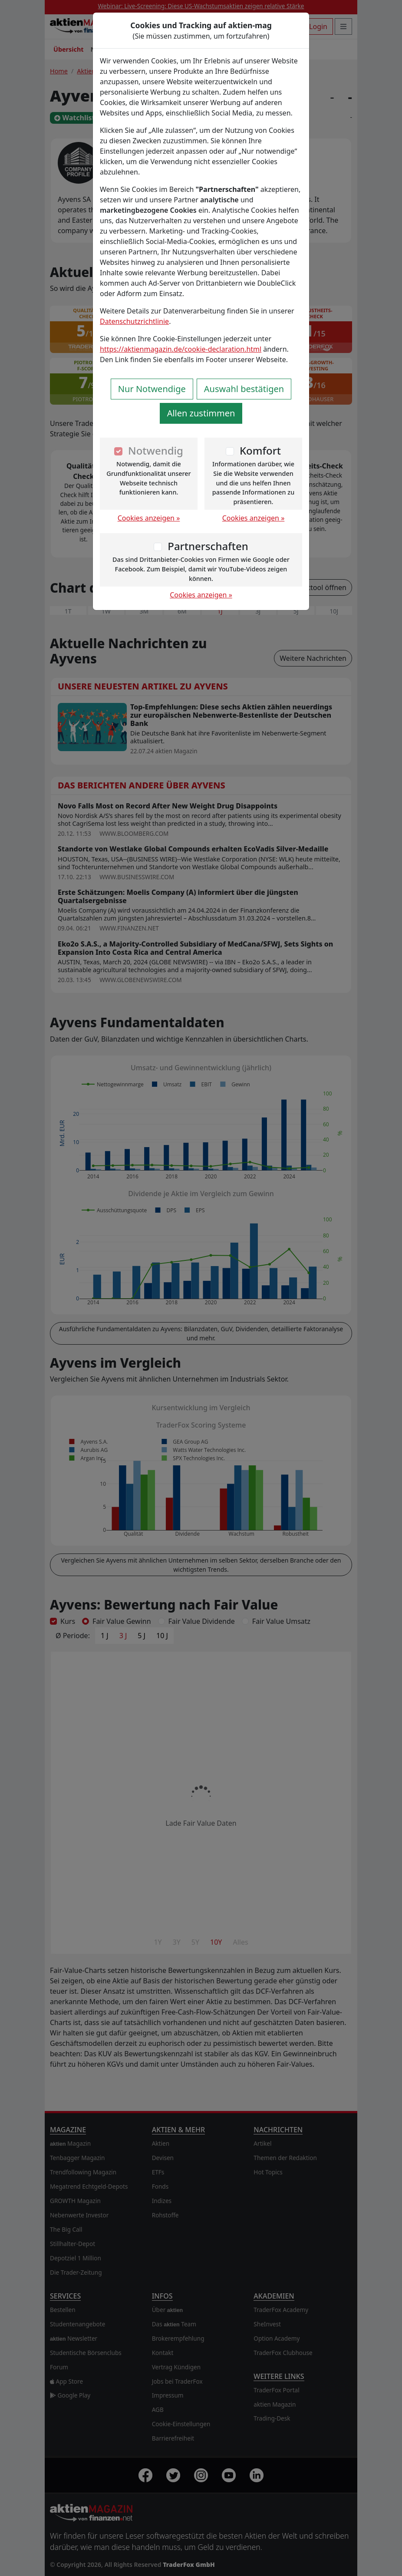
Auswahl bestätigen (244, 389)
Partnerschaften (208, 546)
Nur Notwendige (152, 389)
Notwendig (155, 450)
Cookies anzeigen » (149, 518)
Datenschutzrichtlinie (134, 321)
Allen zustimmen (201, 413)
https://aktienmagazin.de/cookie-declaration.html (180, 349)
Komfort (260, 450)
